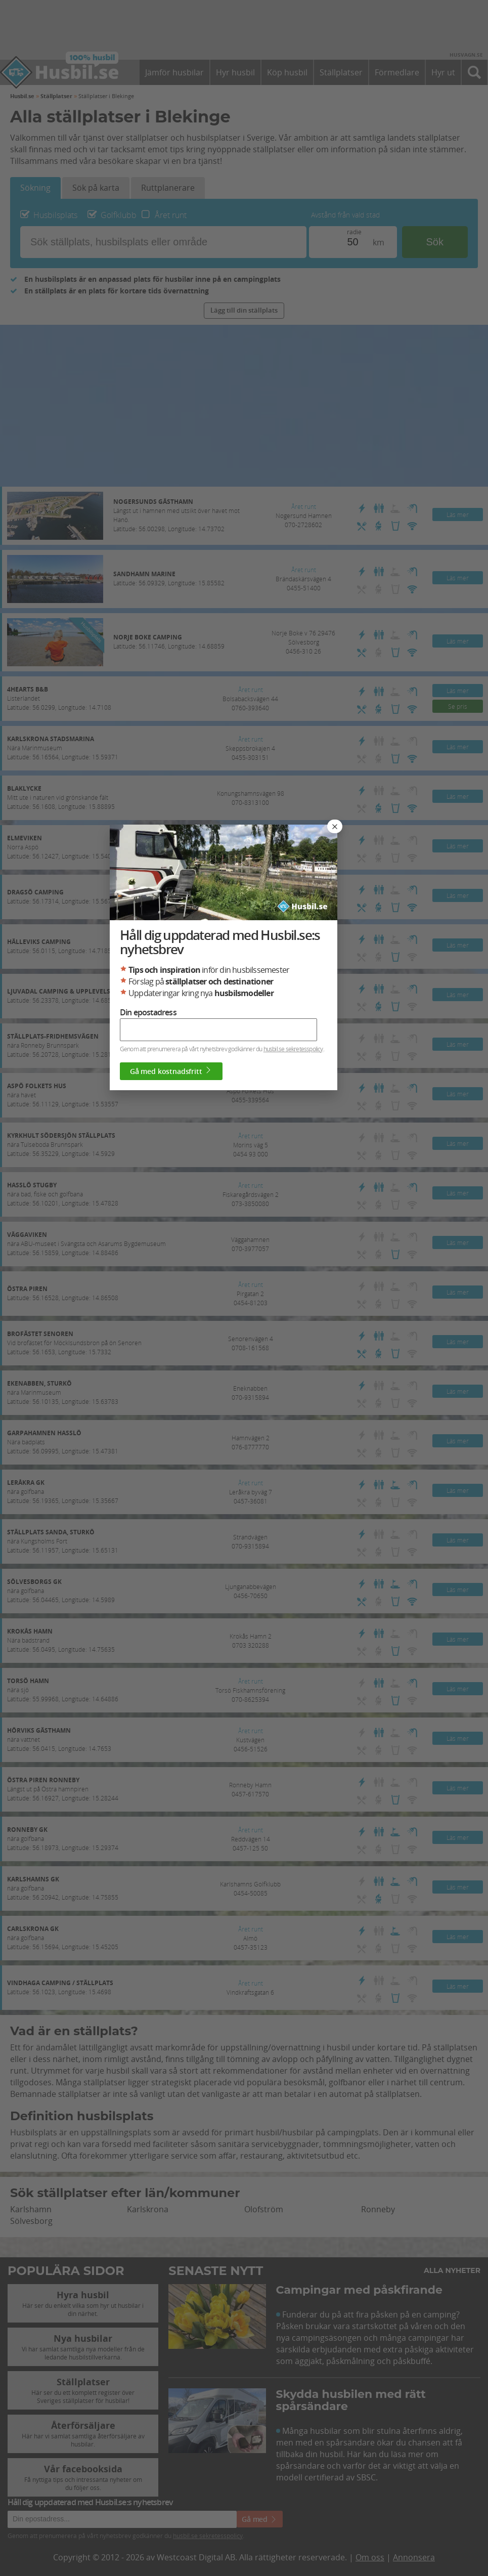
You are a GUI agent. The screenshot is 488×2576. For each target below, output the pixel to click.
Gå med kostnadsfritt (214, 1408)
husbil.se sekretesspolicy (336, 1386)
